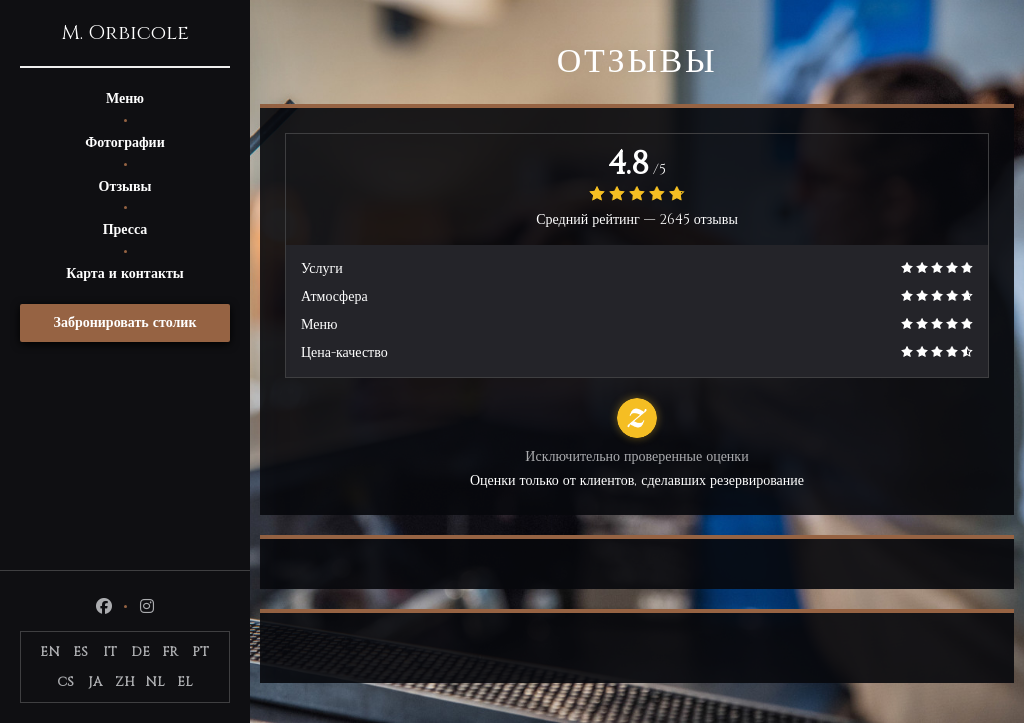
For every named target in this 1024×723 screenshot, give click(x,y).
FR (170, 652)
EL (185, 682)
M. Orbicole (125, 33)
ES (80, 652)
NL (155, 682)
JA (95, 682)
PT (200, 652)
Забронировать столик (125, 322)
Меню (125, 98)
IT (110, 652)
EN (50, 652)
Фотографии (125, 142)
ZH (125, 682)
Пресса (125, 229)
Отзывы (125, 186)
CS (65, 682)
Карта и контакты (125, 273)
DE (140, 652)
